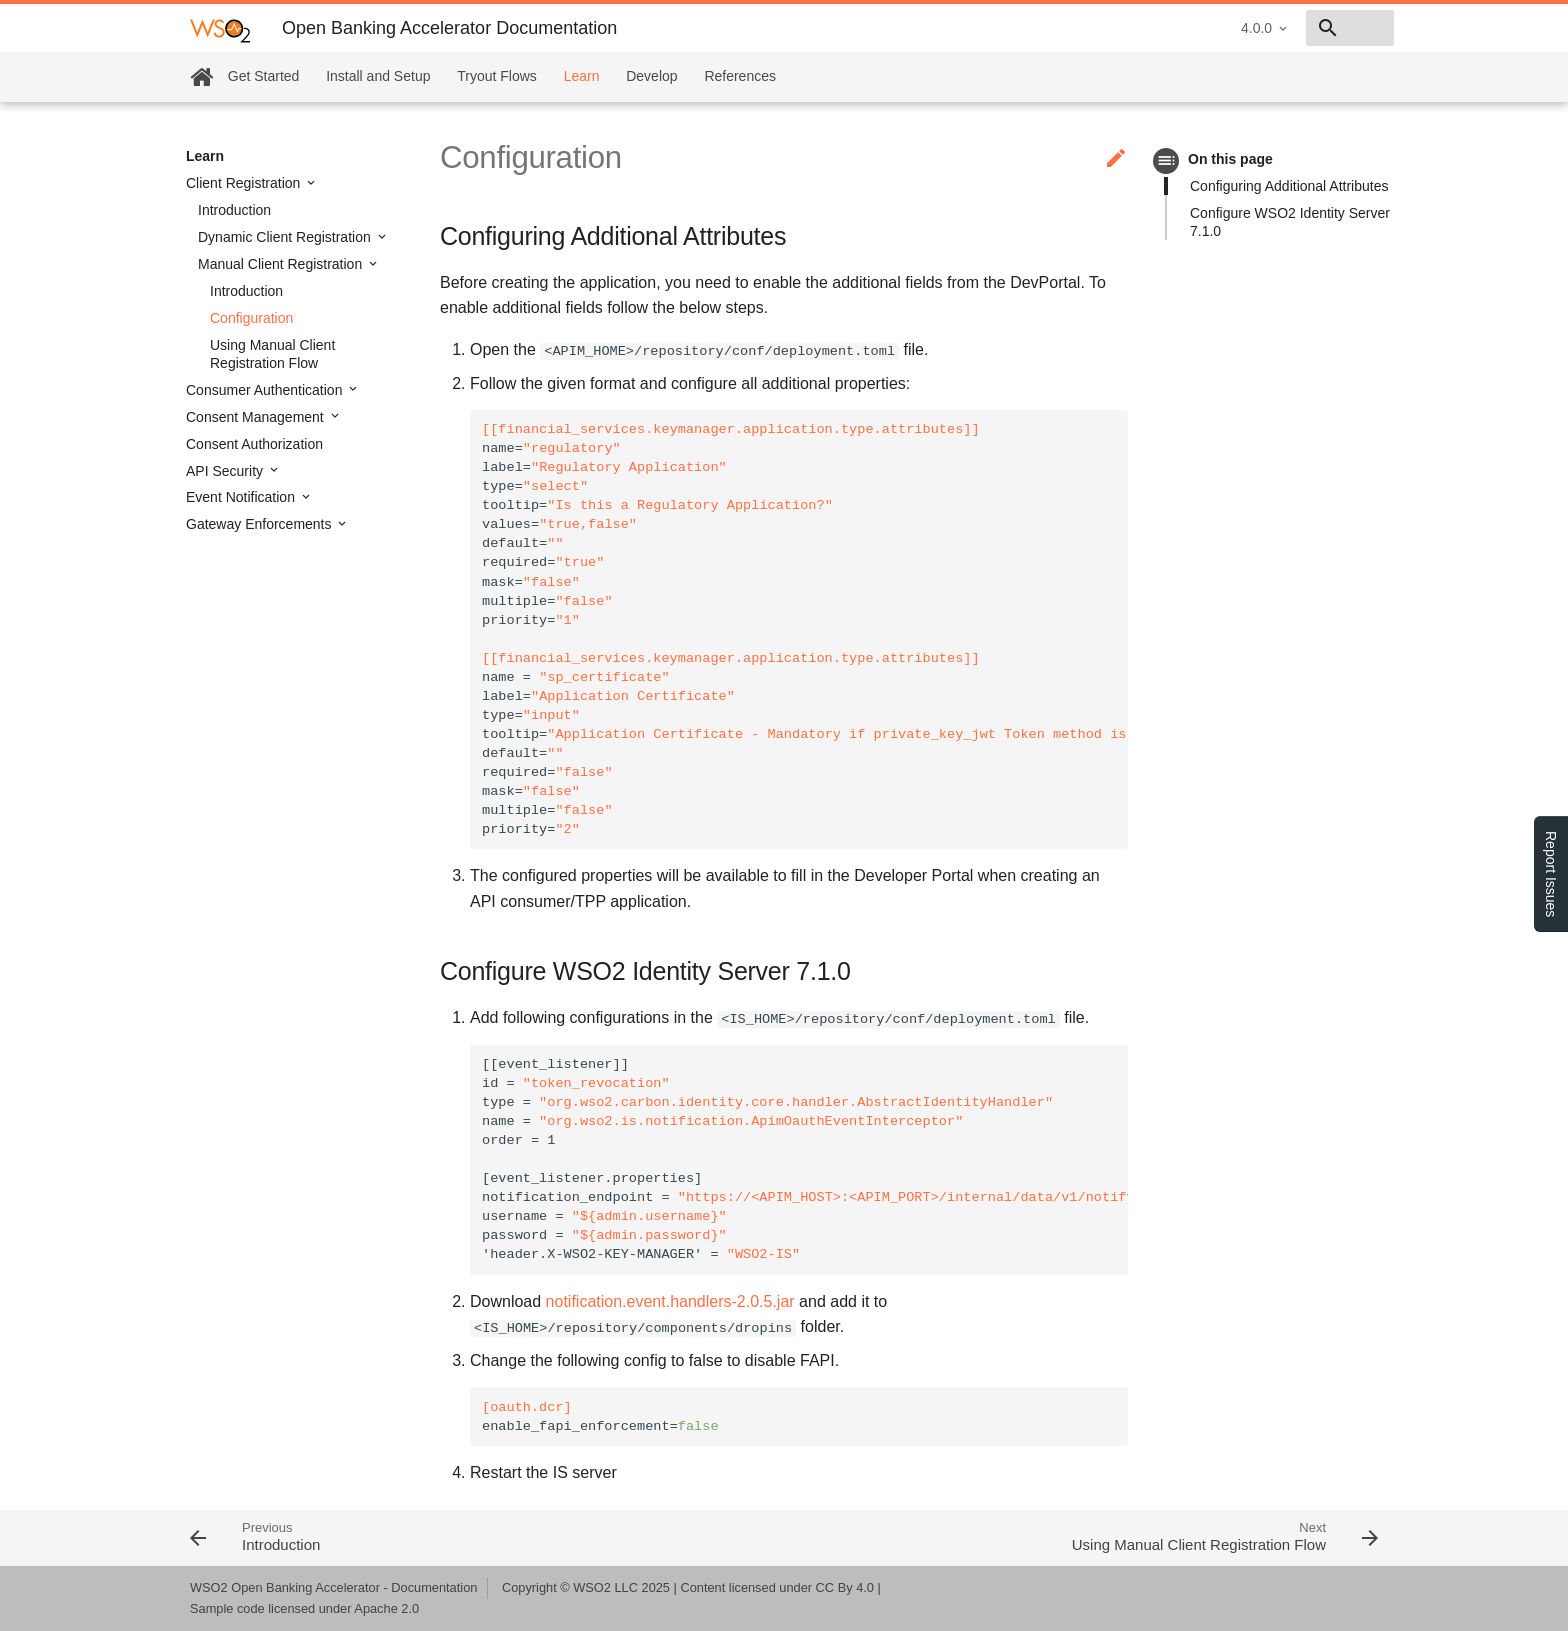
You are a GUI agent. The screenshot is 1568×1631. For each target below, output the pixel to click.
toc (1166, 160)
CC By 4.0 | (848, 1587)
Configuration (251, 318)
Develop (651, 76)
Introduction (234, 210)
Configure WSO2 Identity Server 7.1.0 (1290, 222)
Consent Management (257, 417)
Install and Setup (378, 76)
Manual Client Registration (282, 264)
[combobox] (1279, 28)
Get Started (264, 76)
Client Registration (245, 183)
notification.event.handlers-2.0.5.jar (670, 1301)
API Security (226, 471)
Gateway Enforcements (260, 524)
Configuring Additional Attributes (1289, 186)
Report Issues (1551, 874)
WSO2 (592, 1587)
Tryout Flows (497, 76)
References (740, 76)
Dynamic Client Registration (286, 237)
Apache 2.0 (386, 1608)
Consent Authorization (254, 444)
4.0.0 (1114, 28)
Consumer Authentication (266, 390)
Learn (582, 76)
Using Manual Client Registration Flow (272, 354)
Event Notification (242, 497)
